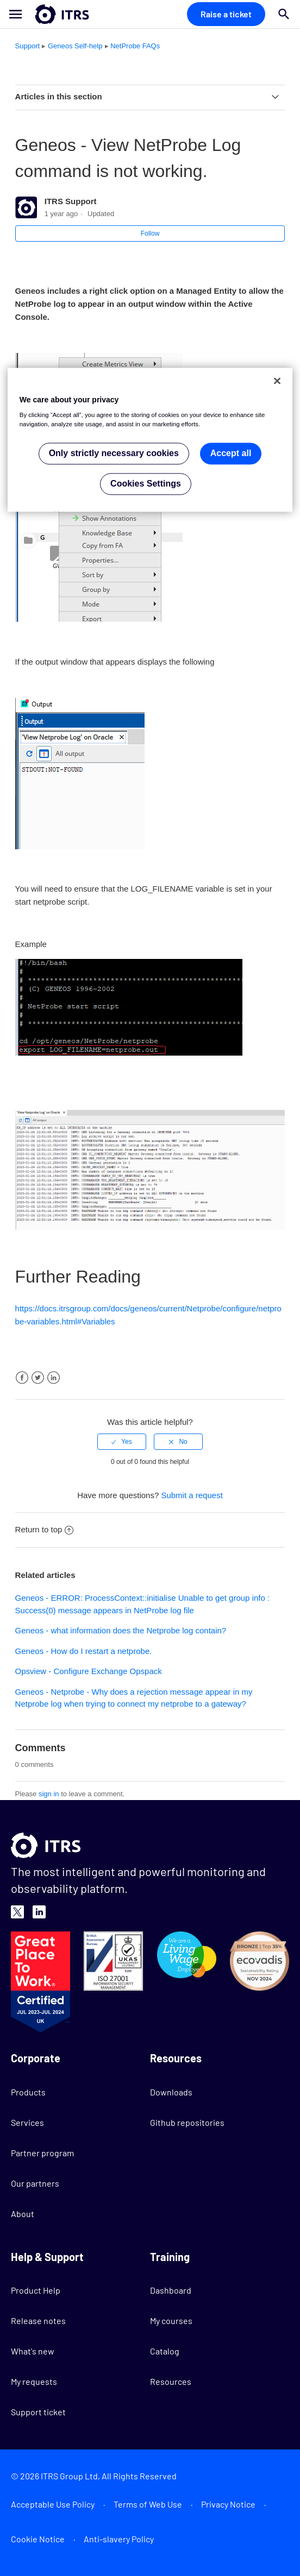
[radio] (121, 1442)
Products (28, 2092)
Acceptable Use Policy (53, 2504)
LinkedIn (53, 1378)
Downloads (171, 2092)
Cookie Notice (38, 2539)
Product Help (35, 2290)
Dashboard (170, 2290)
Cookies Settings (145, 484)
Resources (170, 2381)
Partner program (42, 2153)
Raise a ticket (226, 14)
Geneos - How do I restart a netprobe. (83, 1651)
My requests (34, 2381)
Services (27, 2122)
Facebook (22, 1378)
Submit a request (191, 1495)
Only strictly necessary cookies (114, 453)
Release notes (38, 2320)
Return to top (44, 1529)
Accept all (231, 453)
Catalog (164, 2351)
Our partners (35, 2183)
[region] (150, 440)
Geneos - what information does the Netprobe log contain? (121, 1630)
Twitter (38, 1378)
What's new (32, 2351)
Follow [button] (150, 233)
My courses (171, 2320)
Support (27, 46)
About (22, 2213)
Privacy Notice (228, 2504)
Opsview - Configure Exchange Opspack (88, 1671)
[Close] (277, 381)
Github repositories (187, 2122)
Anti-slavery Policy (119, 2539)
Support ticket (38, 2412)
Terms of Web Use (148, 2504)
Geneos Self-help (75, 46)
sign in (49, 1794)
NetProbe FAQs (135, 46)
